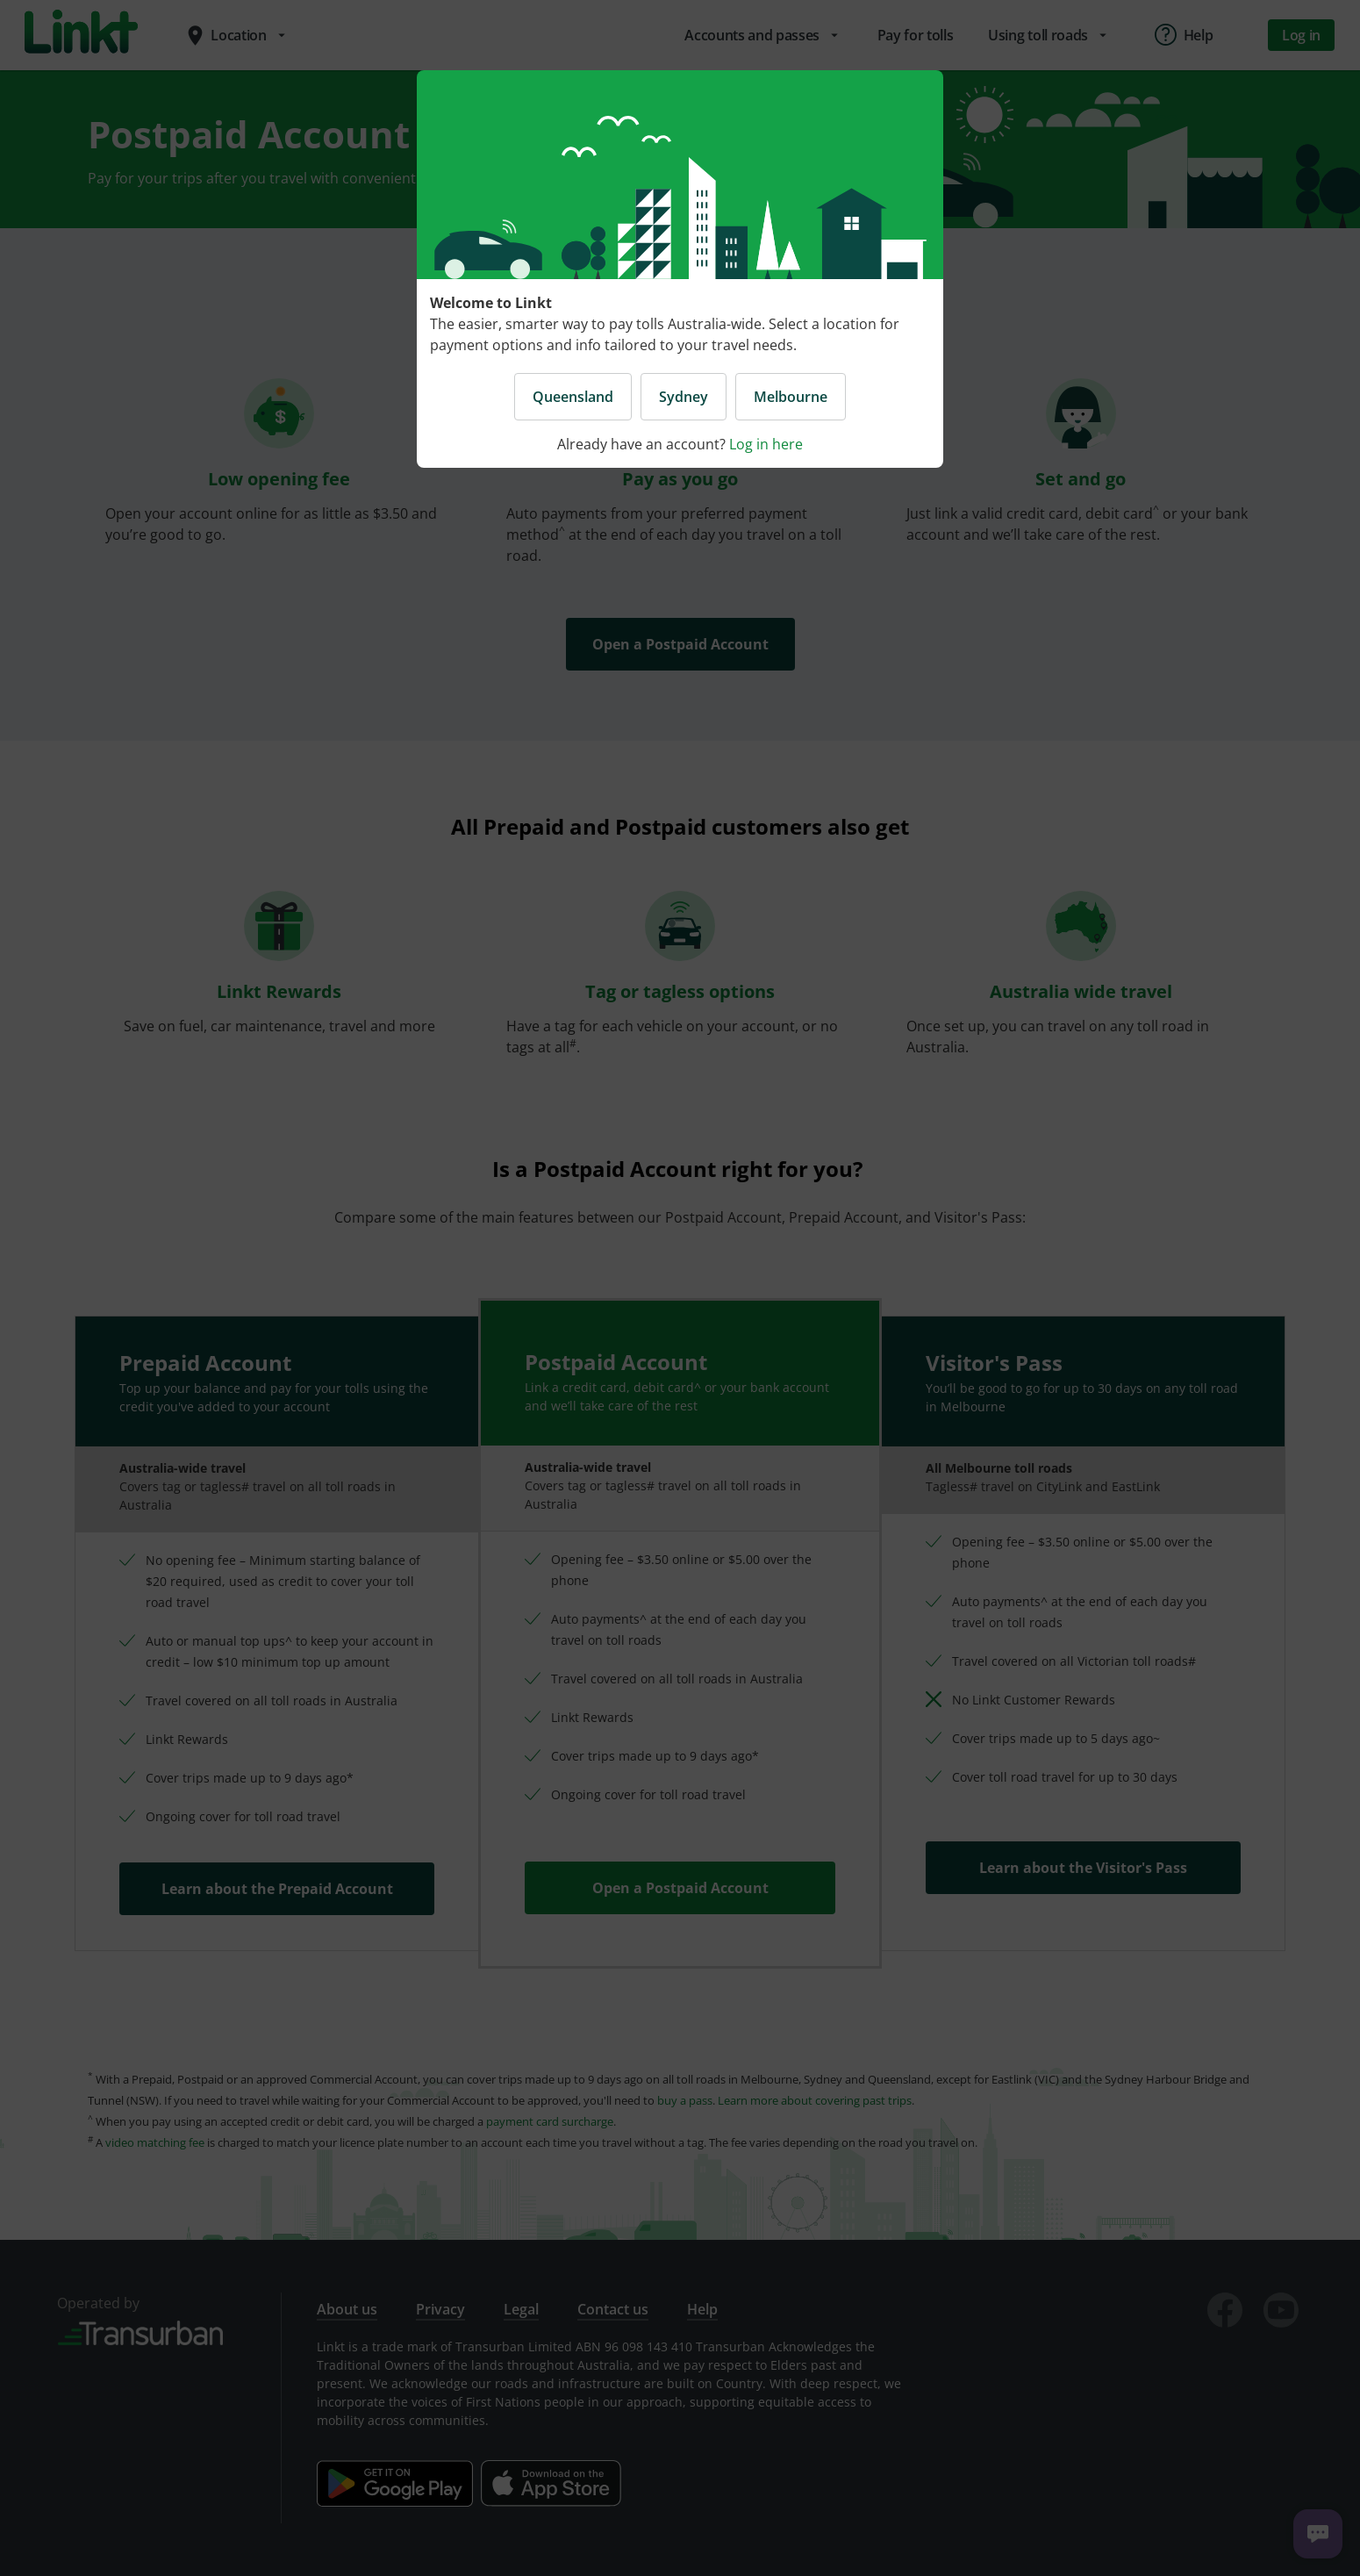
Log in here (766, 444)
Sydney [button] (683, 396)
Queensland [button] (573, 396)
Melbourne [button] (790, 396)
